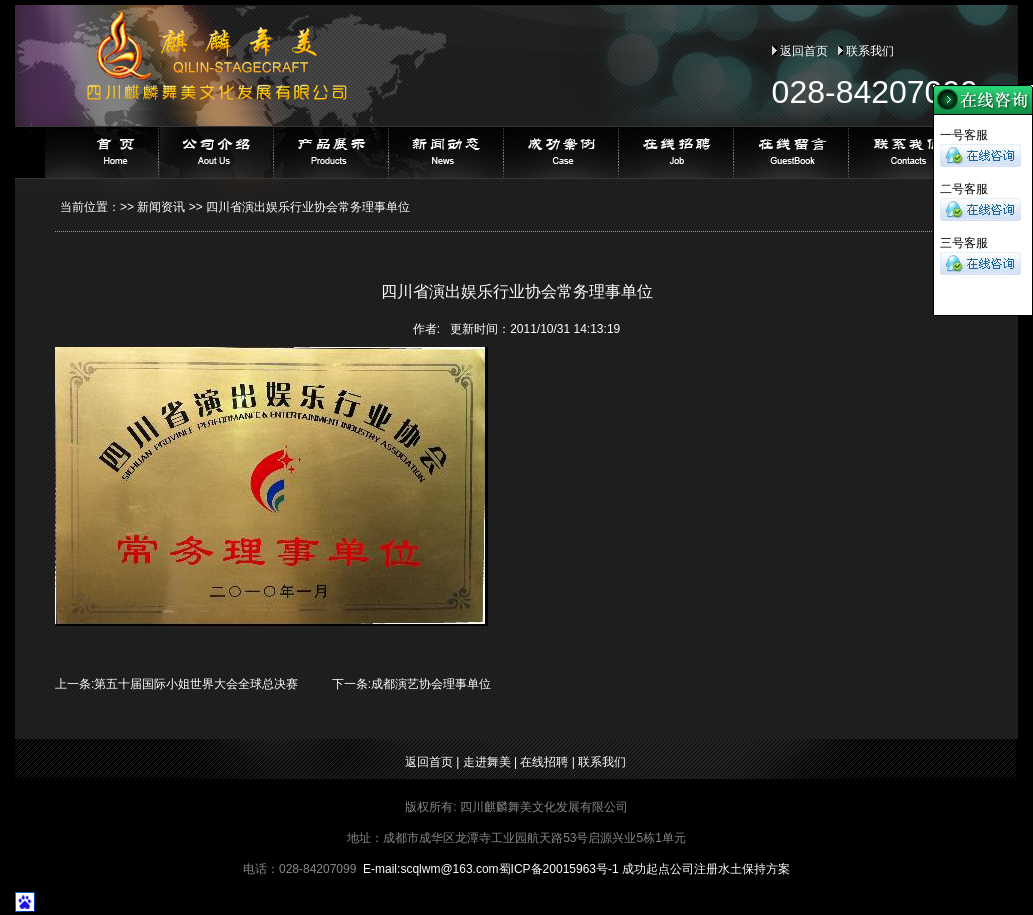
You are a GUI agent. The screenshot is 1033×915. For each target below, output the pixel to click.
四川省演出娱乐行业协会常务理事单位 (308, 207)
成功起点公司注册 (670, 869)
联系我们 (870, 51)
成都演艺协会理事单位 (431, 684)
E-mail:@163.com (431, 869)
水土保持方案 (754, 869)
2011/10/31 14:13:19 (565, 329)
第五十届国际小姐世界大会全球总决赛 (196, 684)
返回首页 (804, 51)
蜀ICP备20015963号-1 (559, 869)
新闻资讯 (161, 207)
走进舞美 (487, 762)
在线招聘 (544, 762)
